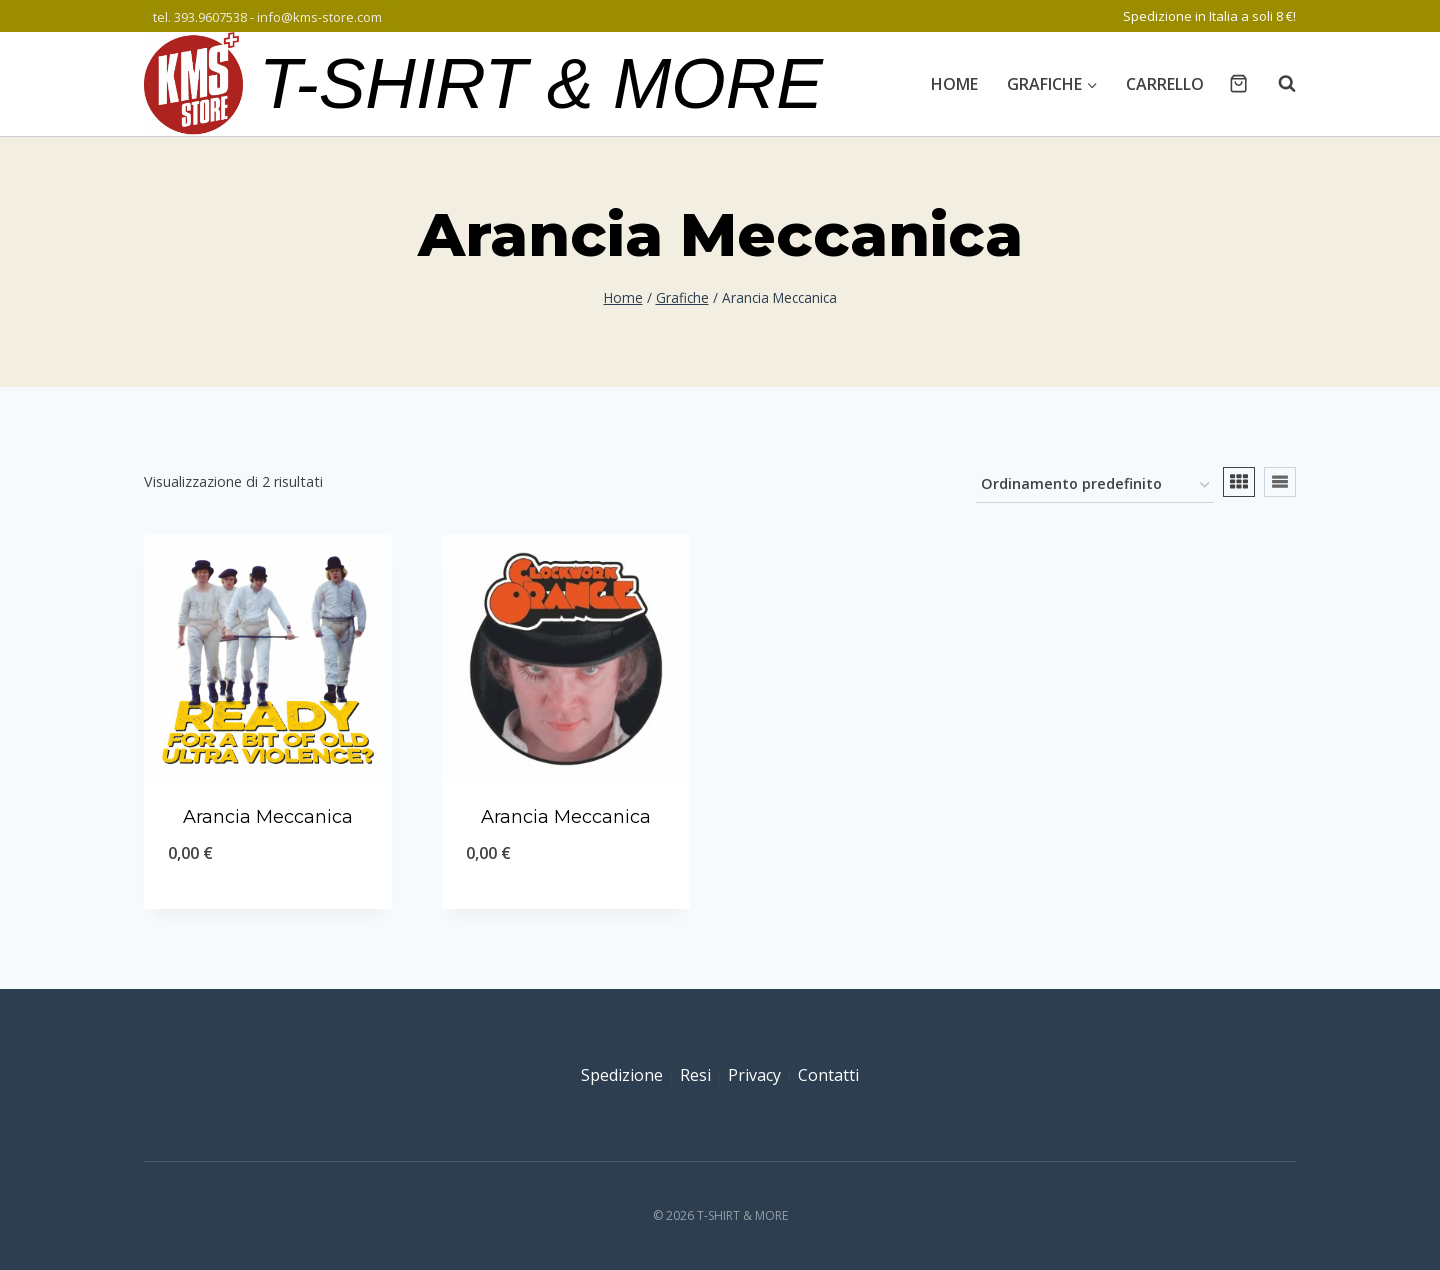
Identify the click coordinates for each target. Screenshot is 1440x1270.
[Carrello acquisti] (1238, 83)
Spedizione (622, 1075)
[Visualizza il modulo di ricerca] (1277, 84)
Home (954, 84)
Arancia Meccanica (268, 817)
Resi (695, 1075)
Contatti (828, 1075)
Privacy (754, 1075)
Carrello (1165, 84)
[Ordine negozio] (1095, 485)
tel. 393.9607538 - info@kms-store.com (267, 17)
